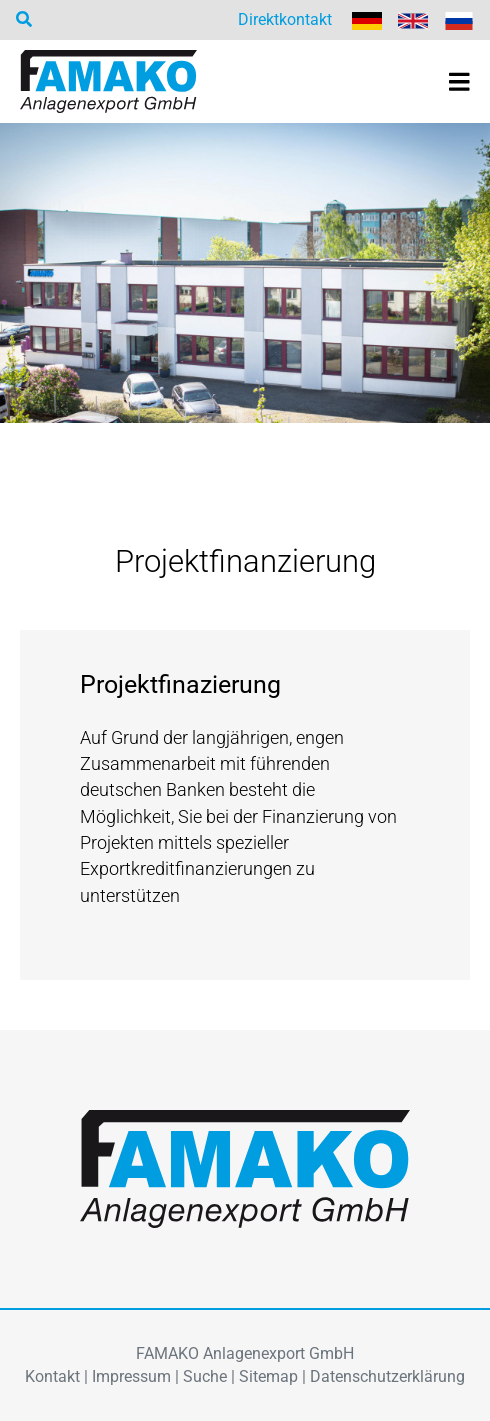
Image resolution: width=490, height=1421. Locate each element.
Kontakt (52, 1376)
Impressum (131, 1376)
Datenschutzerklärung (387, 1376)
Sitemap (268, 1376)
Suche (205, 1376)
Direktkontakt (285, 19)
